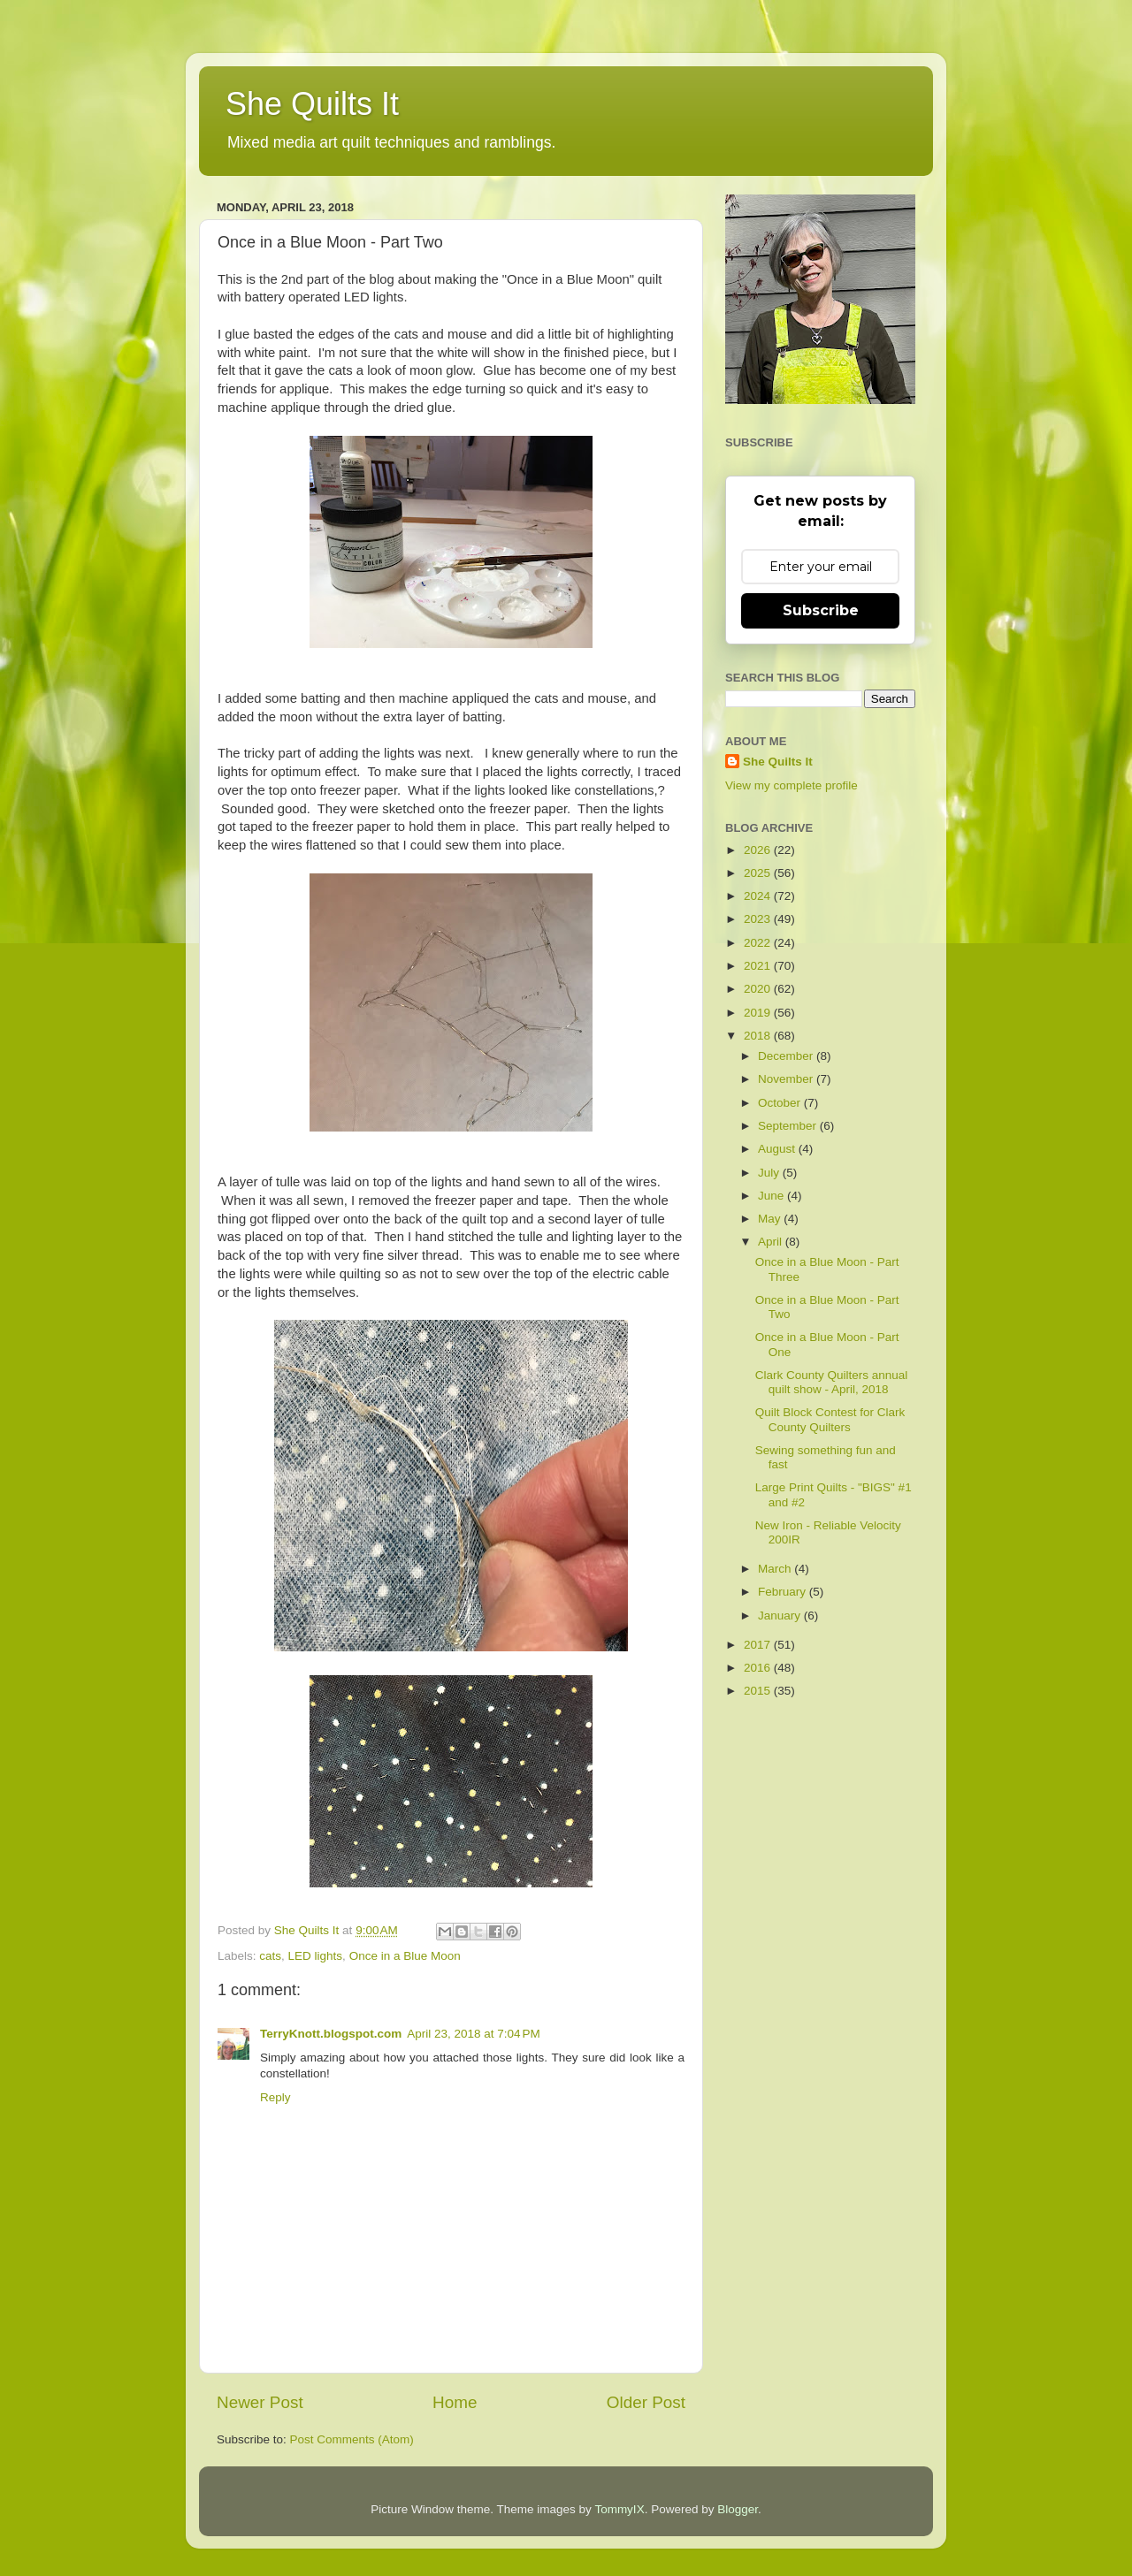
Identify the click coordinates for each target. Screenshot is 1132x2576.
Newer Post (260, 2402)
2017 (759, 1644)
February (783, 1591)
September (789, 1125)
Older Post (646, 2402)
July (770, 1172)
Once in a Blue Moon (405, 1955)
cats (270, 1955)
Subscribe (821, 610)
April (771, 1241)
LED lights (315, 1955)
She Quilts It (312, 104)
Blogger (737, 2509)
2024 (759, 896)
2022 (759, 942)
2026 (759, 850)
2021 (759, 965)
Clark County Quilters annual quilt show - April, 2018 (831, 1382)
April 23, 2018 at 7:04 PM (473, 2033)
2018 (759, 1035)
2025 (759, 873)
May (771, 1218)
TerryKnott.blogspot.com (331, 2033)
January (781, 1615)
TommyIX (619, 2509)
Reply (275, 2097)
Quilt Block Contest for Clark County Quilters (830, 1419)
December (787, 1056)
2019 (759, 1012)
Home (454, 2402)
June (772, 1195)
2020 (759, 988)
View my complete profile (791, 785)
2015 (759, 1690)
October (781, 1102)
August (778, 1148)
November (787, 1079)
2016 (759, 1667)
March (776, 1568)
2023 (759, 919)
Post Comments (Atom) (352, 2439)
